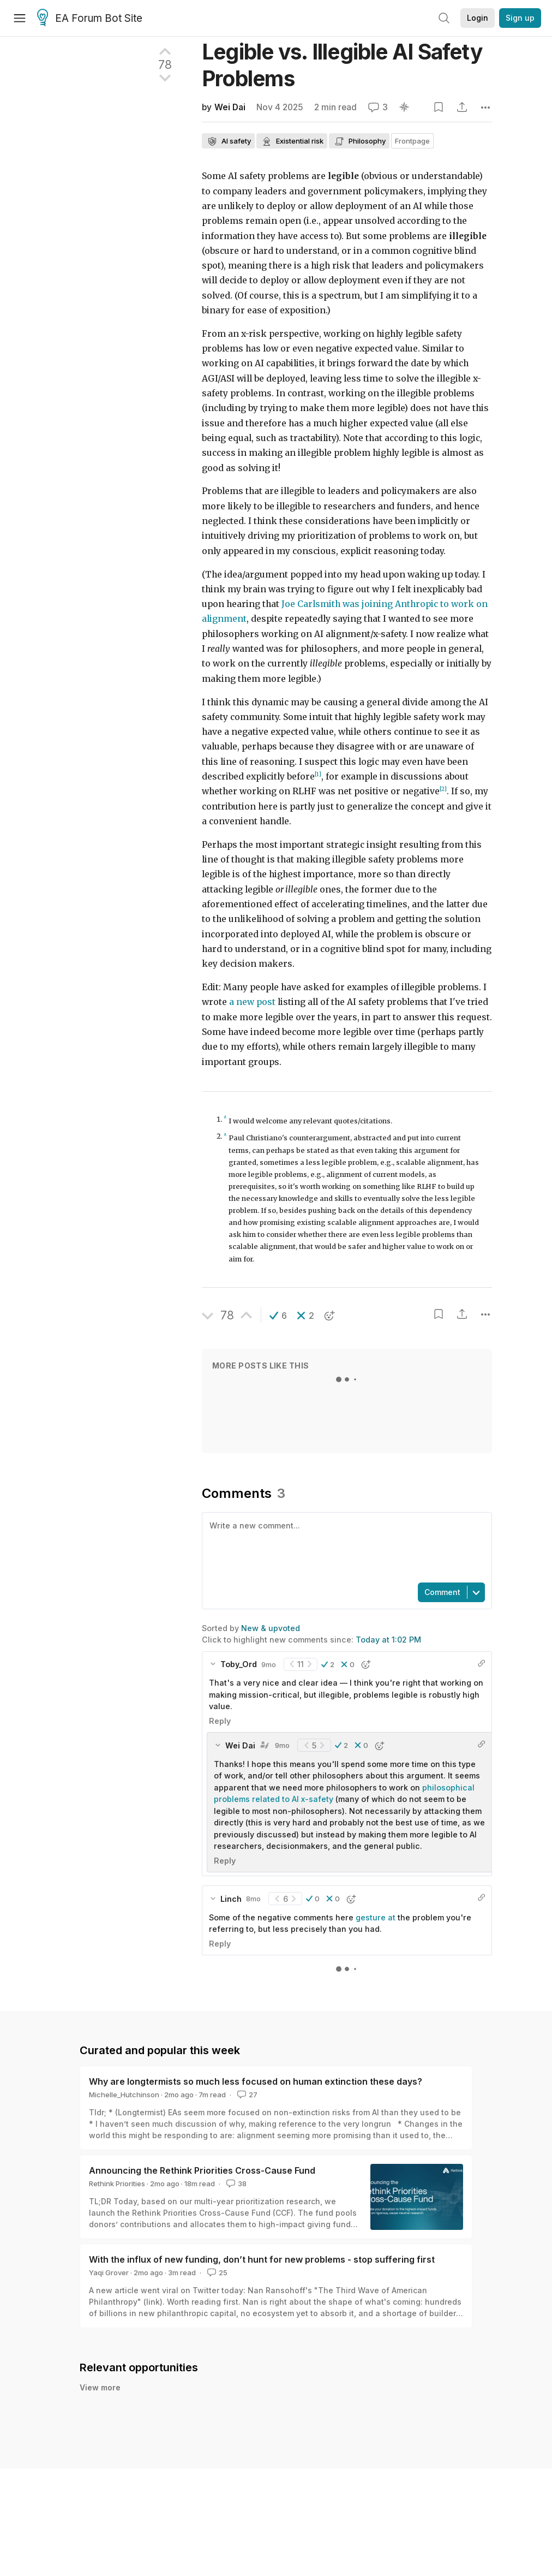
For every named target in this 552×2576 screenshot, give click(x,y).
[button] (278, 1315)
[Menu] (20, 18)
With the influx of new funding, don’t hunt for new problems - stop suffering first (262, 2259)
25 (216, 2272)
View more (100, 2387)
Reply (220, 1721)
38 (235, 2183)
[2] (443, 789)
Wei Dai (229, 107)
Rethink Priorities (117, 2183)
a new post (252, 1002)
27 (246, 2094)
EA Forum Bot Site (89, 18)
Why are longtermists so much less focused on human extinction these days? (255, 2081)
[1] (318, 774)
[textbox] (345, 1546)
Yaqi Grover (109, 2272)
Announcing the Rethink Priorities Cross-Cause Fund (202, 2170)
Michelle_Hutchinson (124, 2094)
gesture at (375, 1917)
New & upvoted (270, 1628)
